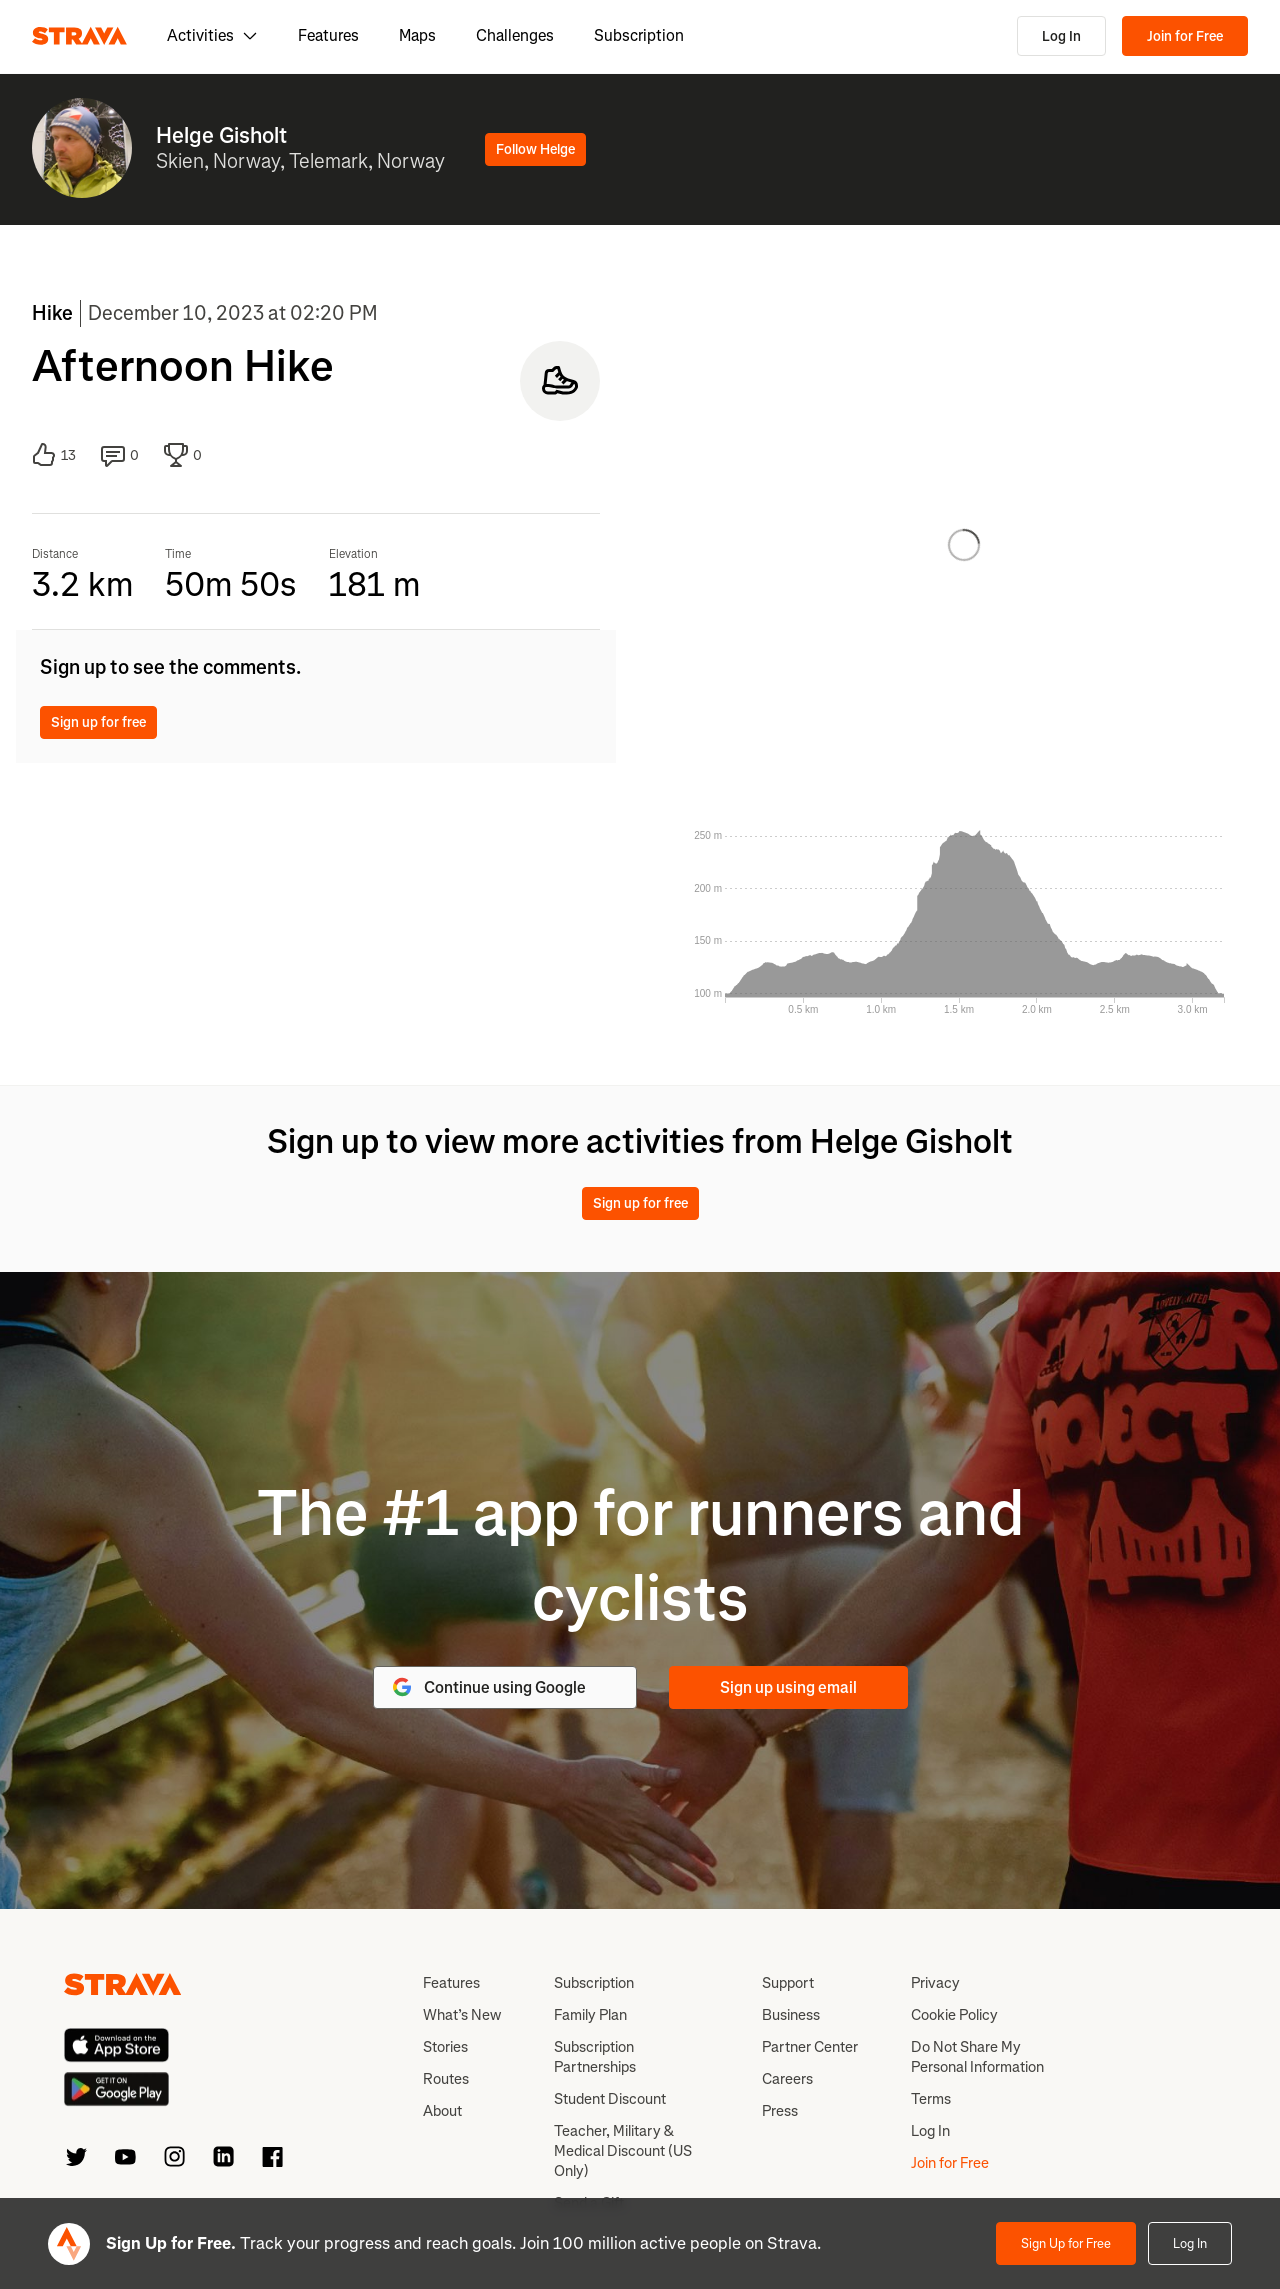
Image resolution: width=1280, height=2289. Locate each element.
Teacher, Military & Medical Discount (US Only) (623, 2151)
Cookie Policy (954, 2015)
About (442, 2111)
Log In (1061, 36)
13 (54, 455)
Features (328, 35)
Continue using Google (488, 1687)
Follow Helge (535, 149)
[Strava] (79, 36)
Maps (417, 35)
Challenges (515, 35)
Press (780, 2111)
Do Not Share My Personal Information (977, 2057)
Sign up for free (98, 722)
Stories (445, 2047)
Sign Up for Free (1066, 2243)
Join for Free (1185, 36)
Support (788, 1983)
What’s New (462, 2015)
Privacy (935, 1983)
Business (791, 2015)
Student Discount (610, 2099)
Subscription (639, 35)
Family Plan (590, 2015)
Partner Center (810, 2047)
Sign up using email (788, 1687)
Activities (212, 35)
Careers (787, 2079)
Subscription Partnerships (595, 2057)
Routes (446, 2079)
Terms (931, 2099)
